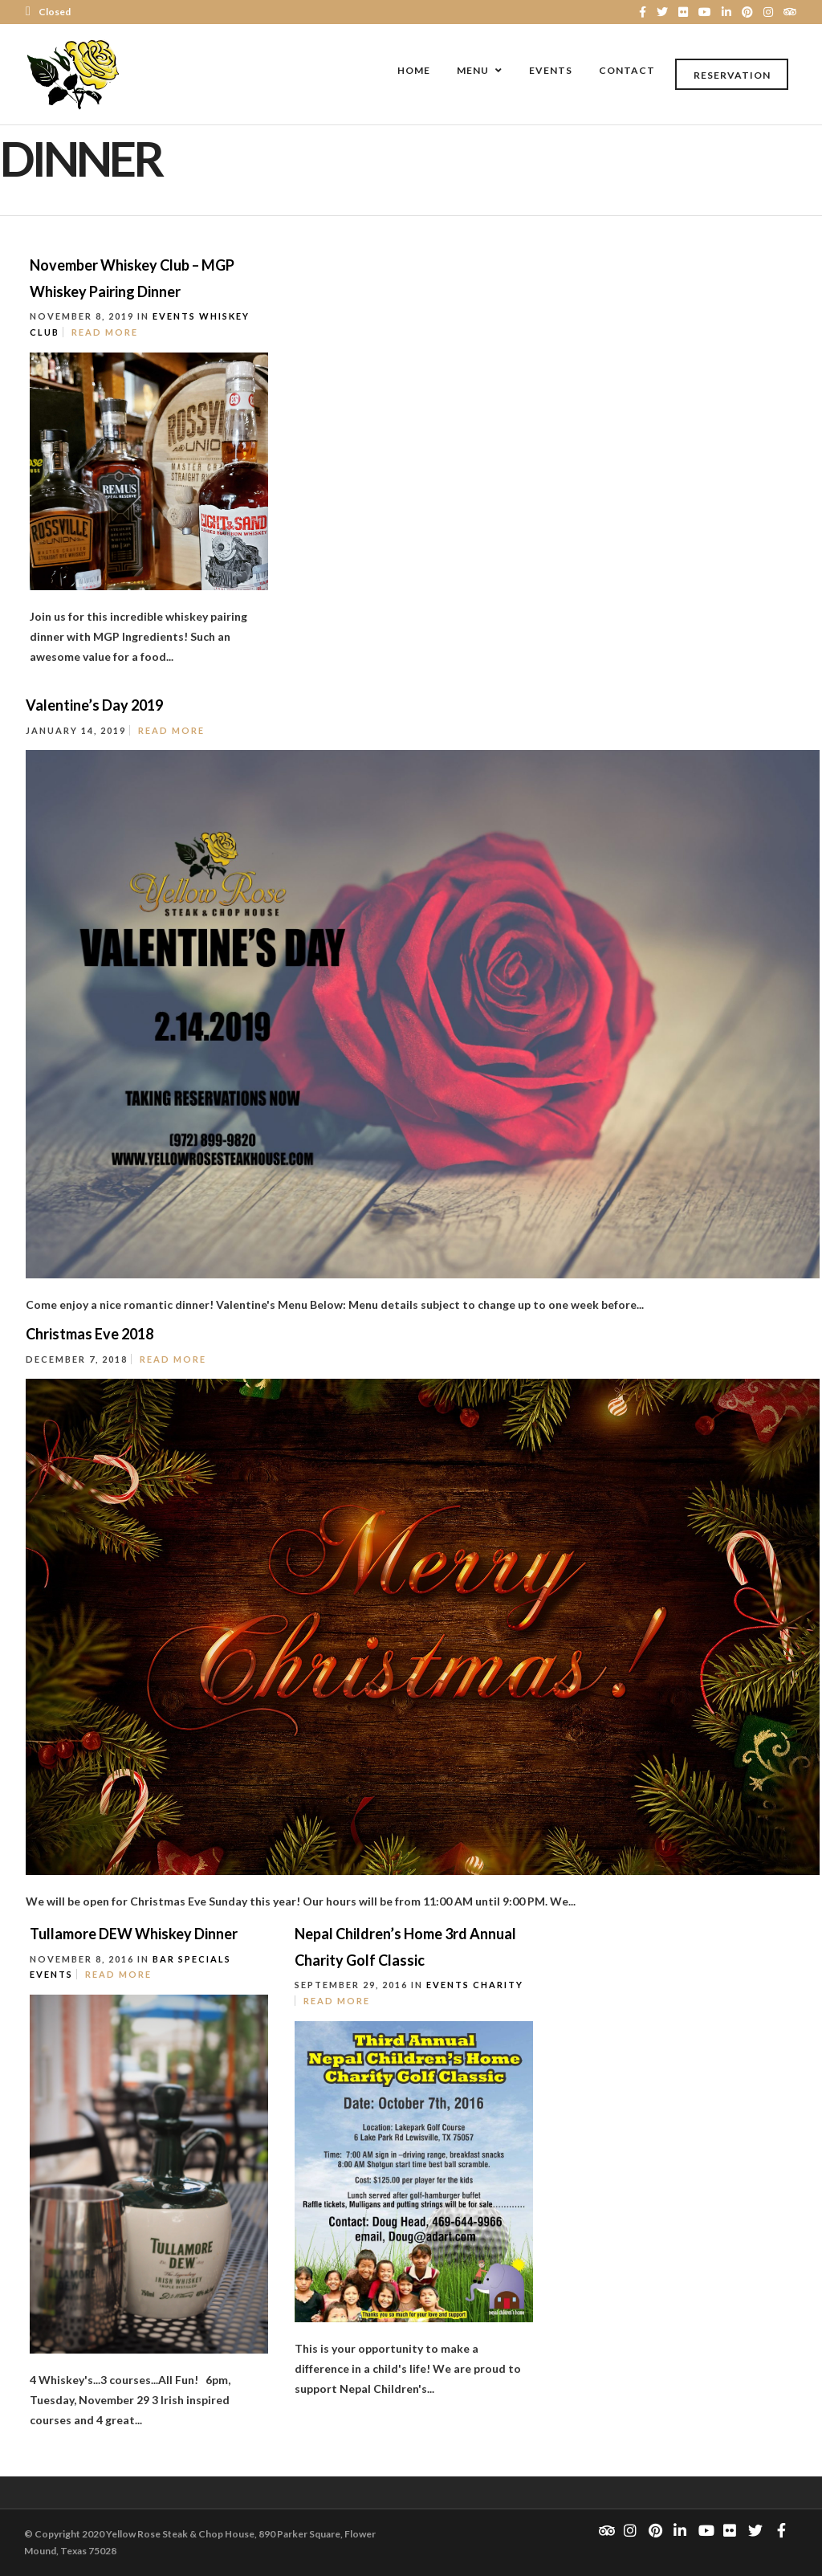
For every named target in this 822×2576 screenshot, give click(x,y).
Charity (498, 1984)
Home (413, 70)
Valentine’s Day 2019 (94, 705)
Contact (627, 70)
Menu (473, 70)
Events (550, 70)
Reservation (732, 75)
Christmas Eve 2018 (89, 1334)
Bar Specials (192, 1959)
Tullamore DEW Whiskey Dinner (134, 1933)
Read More (104, 332)
